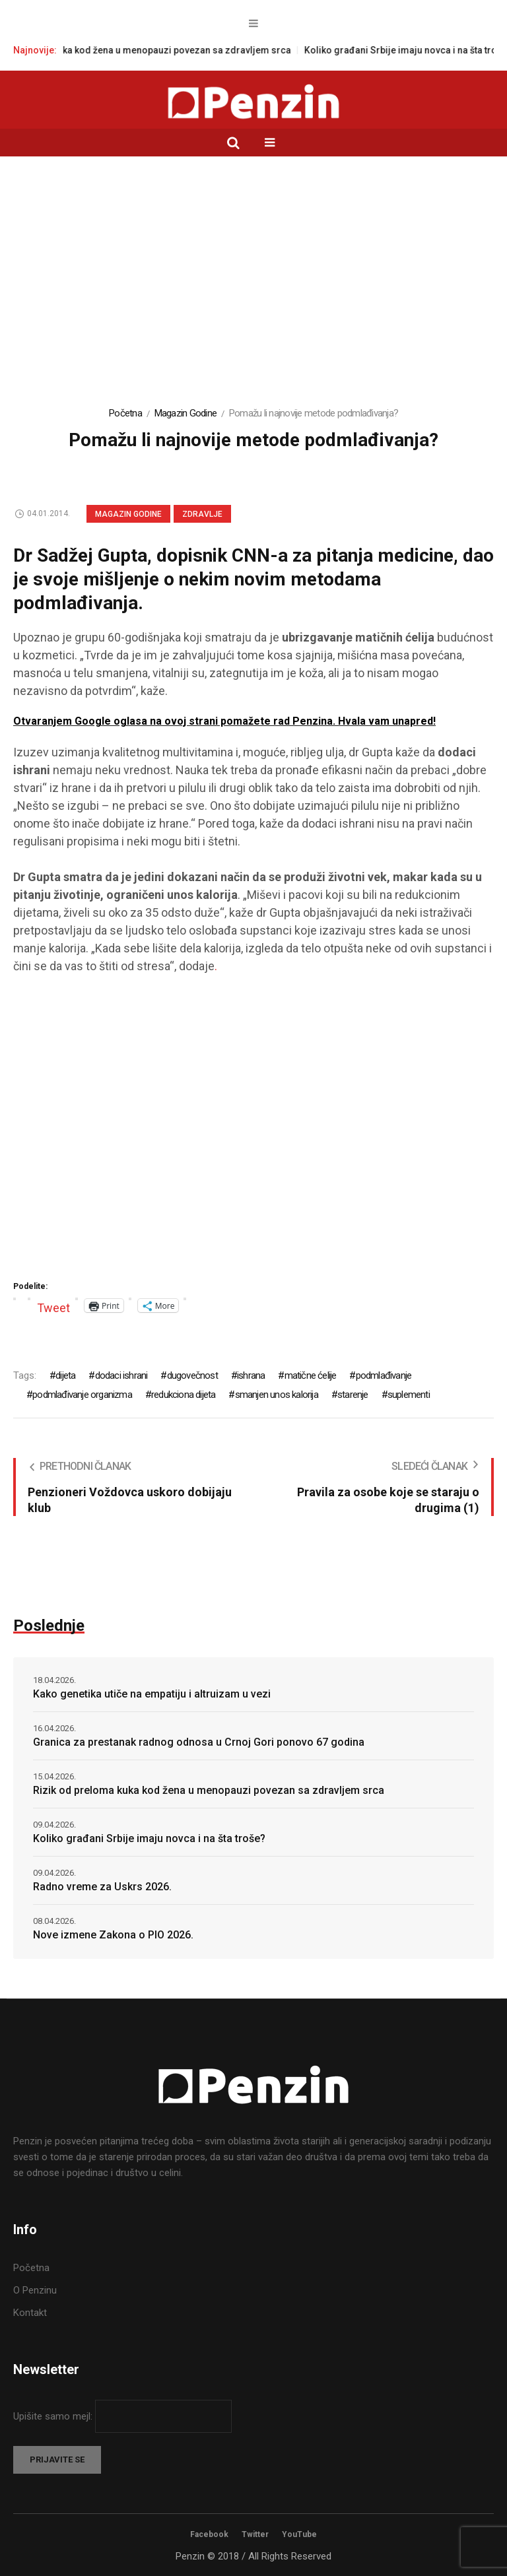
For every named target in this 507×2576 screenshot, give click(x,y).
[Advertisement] (253, 288)
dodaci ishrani (121, 1375)
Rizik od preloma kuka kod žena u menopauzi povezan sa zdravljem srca (160, 50)
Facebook (209, 2534)
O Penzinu (35, 2290)
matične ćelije (311, 1375)
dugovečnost (192, 1375)
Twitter (255, 2534)
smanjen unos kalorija (276, 1395)
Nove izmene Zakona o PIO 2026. (113, 1935)
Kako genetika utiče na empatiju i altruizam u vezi (152, 1694)
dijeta (65, 1375)
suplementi (409, 1395)
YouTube (299, 2534)
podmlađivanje (384, 1375)
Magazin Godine (185, 413)
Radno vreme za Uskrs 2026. (102, 1886)
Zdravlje (202, 514)
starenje (352, 1395)
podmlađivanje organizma (82, 1395)
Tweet (53, 1306)
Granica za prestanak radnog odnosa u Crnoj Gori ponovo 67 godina (198, 1742)
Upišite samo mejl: (54, 2416)
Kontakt (30, 2313)
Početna (125, 413)
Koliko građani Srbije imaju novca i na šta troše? (149, 1838)
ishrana (251, 1375)
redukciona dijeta (183, 1395)
